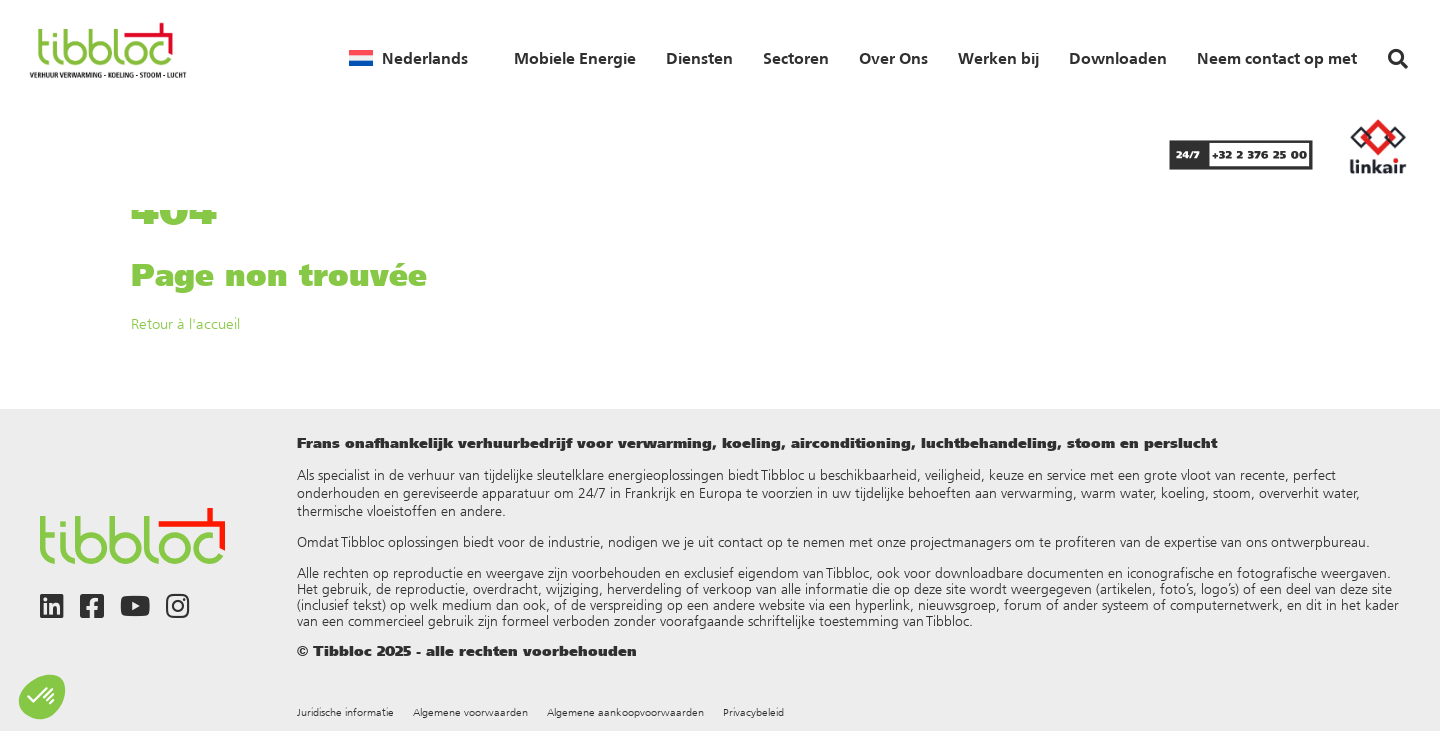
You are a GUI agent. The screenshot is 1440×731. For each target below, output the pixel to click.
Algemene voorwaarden (470, 712)
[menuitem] (408, 58)
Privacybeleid (753, 712)
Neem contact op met (1277, 58)
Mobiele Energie (575, 58)
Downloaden (1118, 58)
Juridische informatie (345, 712)
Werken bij (998, 58)
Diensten (699, 58)
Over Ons (893, 58)
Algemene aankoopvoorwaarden (625, 712)
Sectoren (796, 58)
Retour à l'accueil (185, 323)
